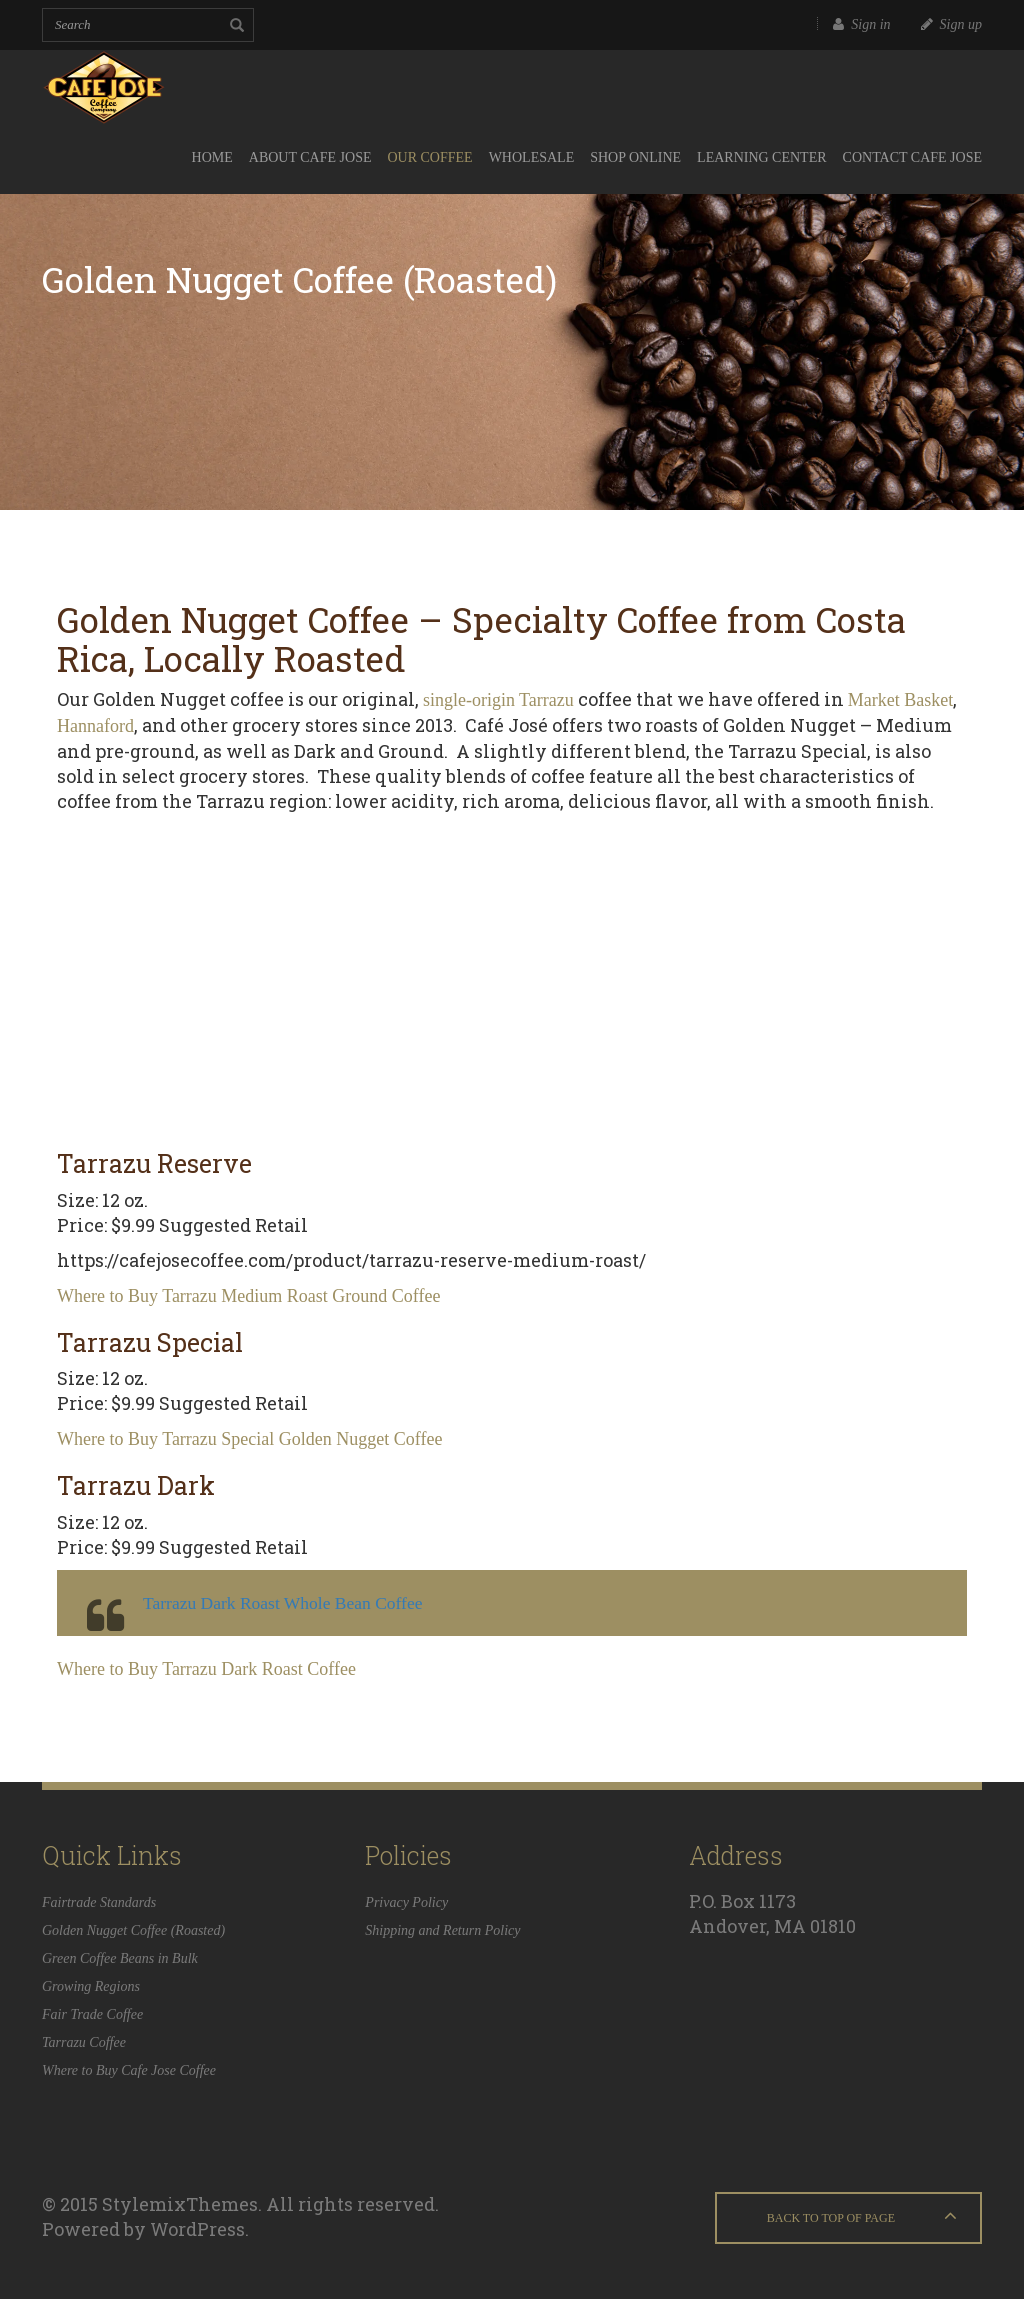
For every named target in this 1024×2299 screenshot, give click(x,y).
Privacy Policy (406, 1902)
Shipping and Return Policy (442, 1930)
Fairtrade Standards (99, 1902)
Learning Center (762, 157)
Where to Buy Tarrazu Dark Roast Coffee (206, 1669)
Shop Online (635, 157)
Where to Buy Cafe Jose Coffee (129, 2070)
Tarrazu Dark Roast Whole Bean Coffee (282, 1603)
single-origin (469, 700)
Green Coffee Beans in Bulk (120, 1958)
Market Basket (900, 700)
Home (212, 157)
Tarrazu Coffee (84, 2042)
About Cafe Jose (310, 157)
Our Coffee (429, 157)
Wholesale (532, 157)
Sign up (951, 24)
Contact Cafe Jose (912, 157)
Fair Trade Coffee (92, 2014)
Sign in (861, 24)
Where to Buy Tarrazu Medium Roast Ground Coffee (248, 1296)
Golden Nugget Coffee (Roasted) (133, 1930)
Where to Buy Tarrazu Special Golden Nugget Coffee (249, 1439)
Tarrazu (546, 700)
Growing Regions (91, 1986)
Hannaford (95, 726)
